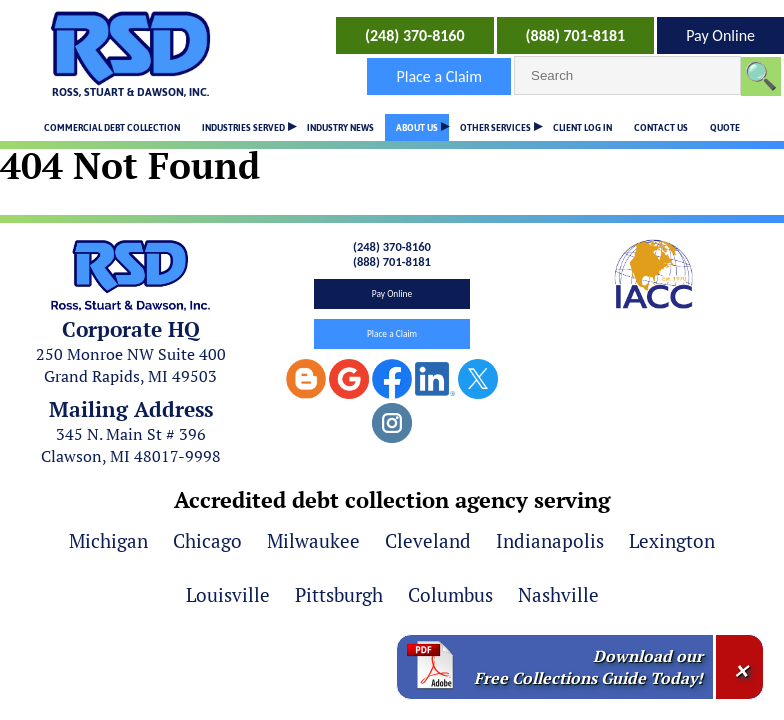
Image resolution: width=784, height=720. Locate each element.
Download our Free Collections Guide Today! (588, 667)
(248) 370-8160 (415, 35)
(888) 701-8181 (576, 35)
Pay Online (720, 35)
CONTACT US (661, 127)
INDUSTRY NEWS (340, 127)
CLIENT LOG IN (582, 127)
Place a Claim (439, 76)
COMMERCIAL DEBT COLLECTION (112, 127)
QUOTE (725, 127)
